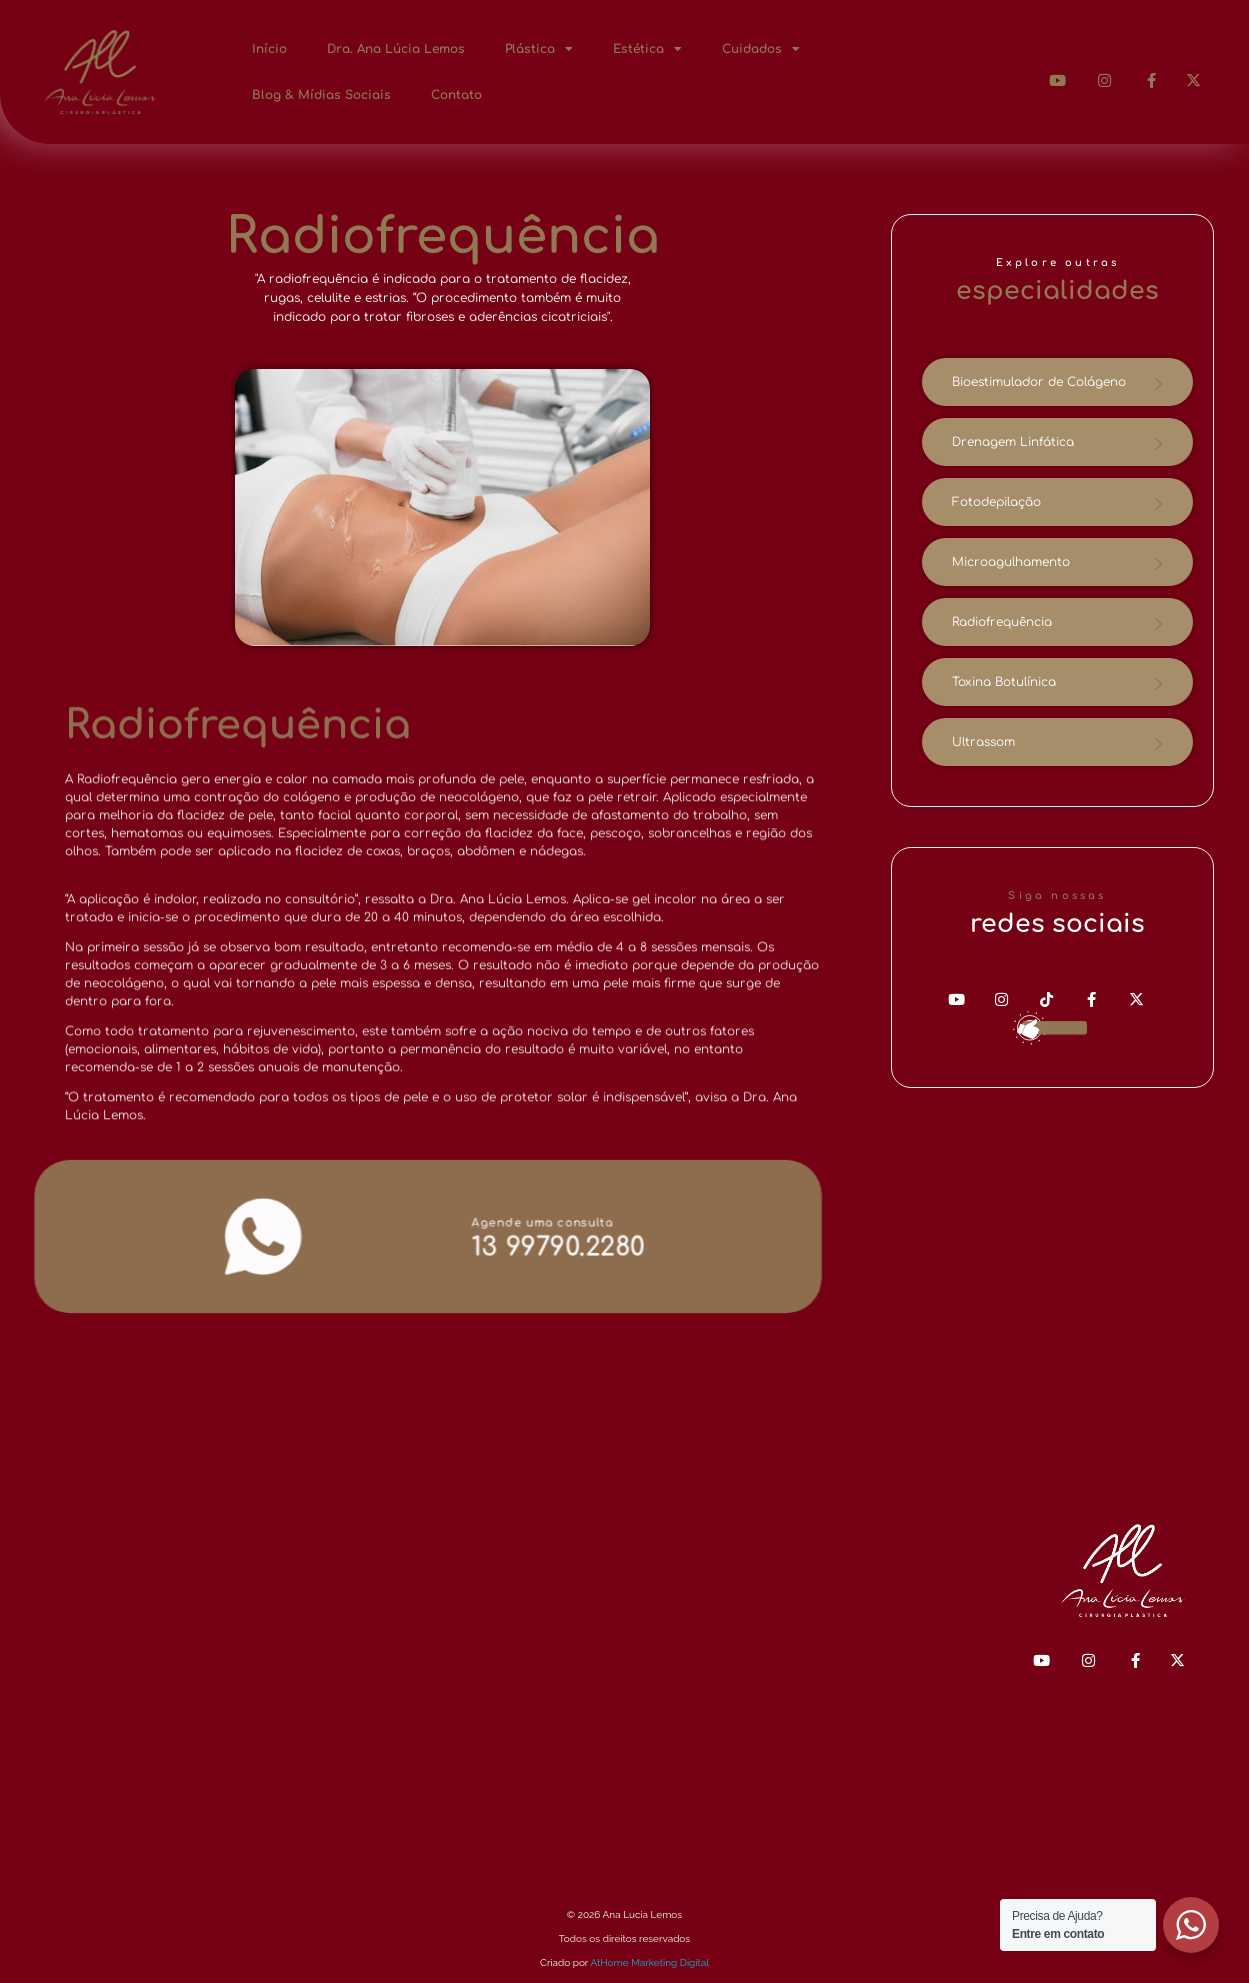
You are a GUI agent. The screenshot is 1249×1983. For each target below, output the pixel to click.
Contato (456, 95)
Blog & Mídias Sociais (321, 95)
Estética (647, 49)
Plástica (539, 49)
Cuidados (761, 49)
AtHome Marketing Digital (649, 1962)
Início (269, 49)
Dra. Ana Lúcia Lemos (396, 49)
